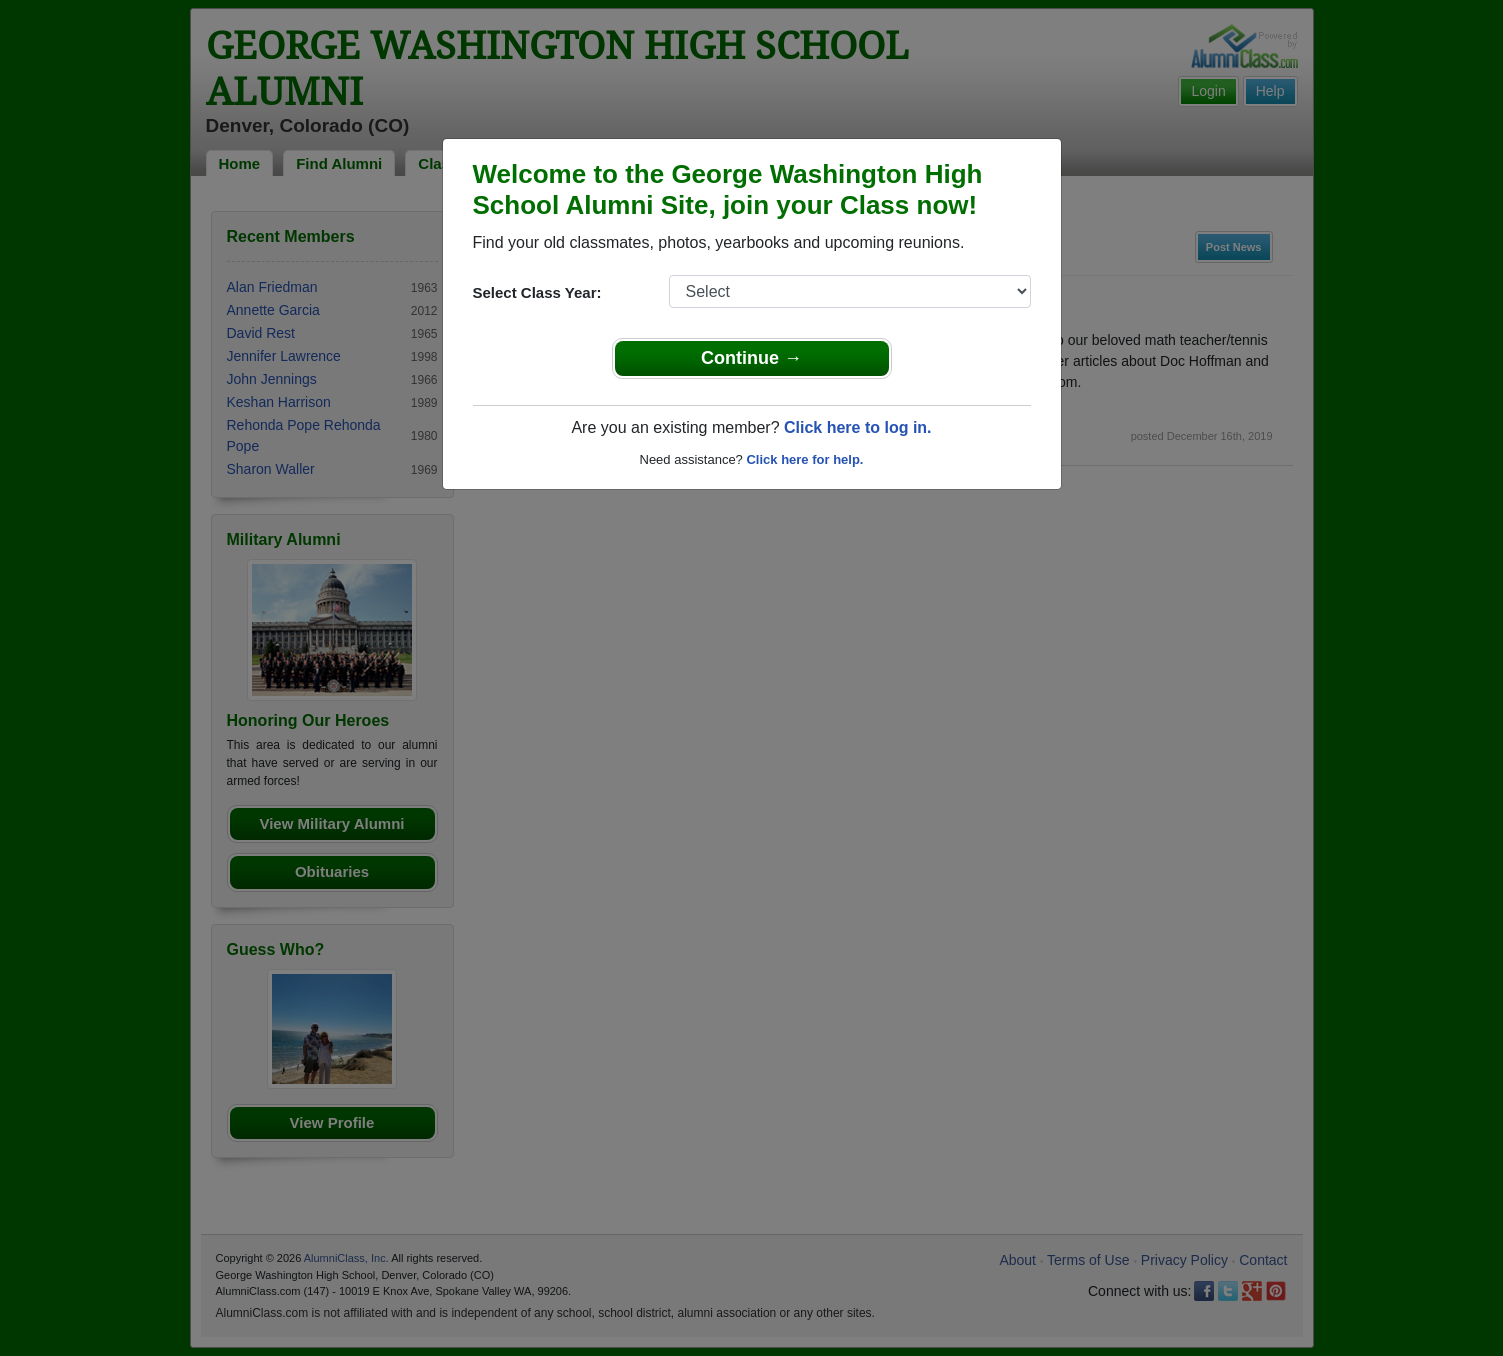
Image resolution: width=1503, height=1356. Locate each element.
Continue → (751, 358)
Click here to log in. (858, 427)
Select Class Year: (537, 292)
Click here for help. (804, 459)
